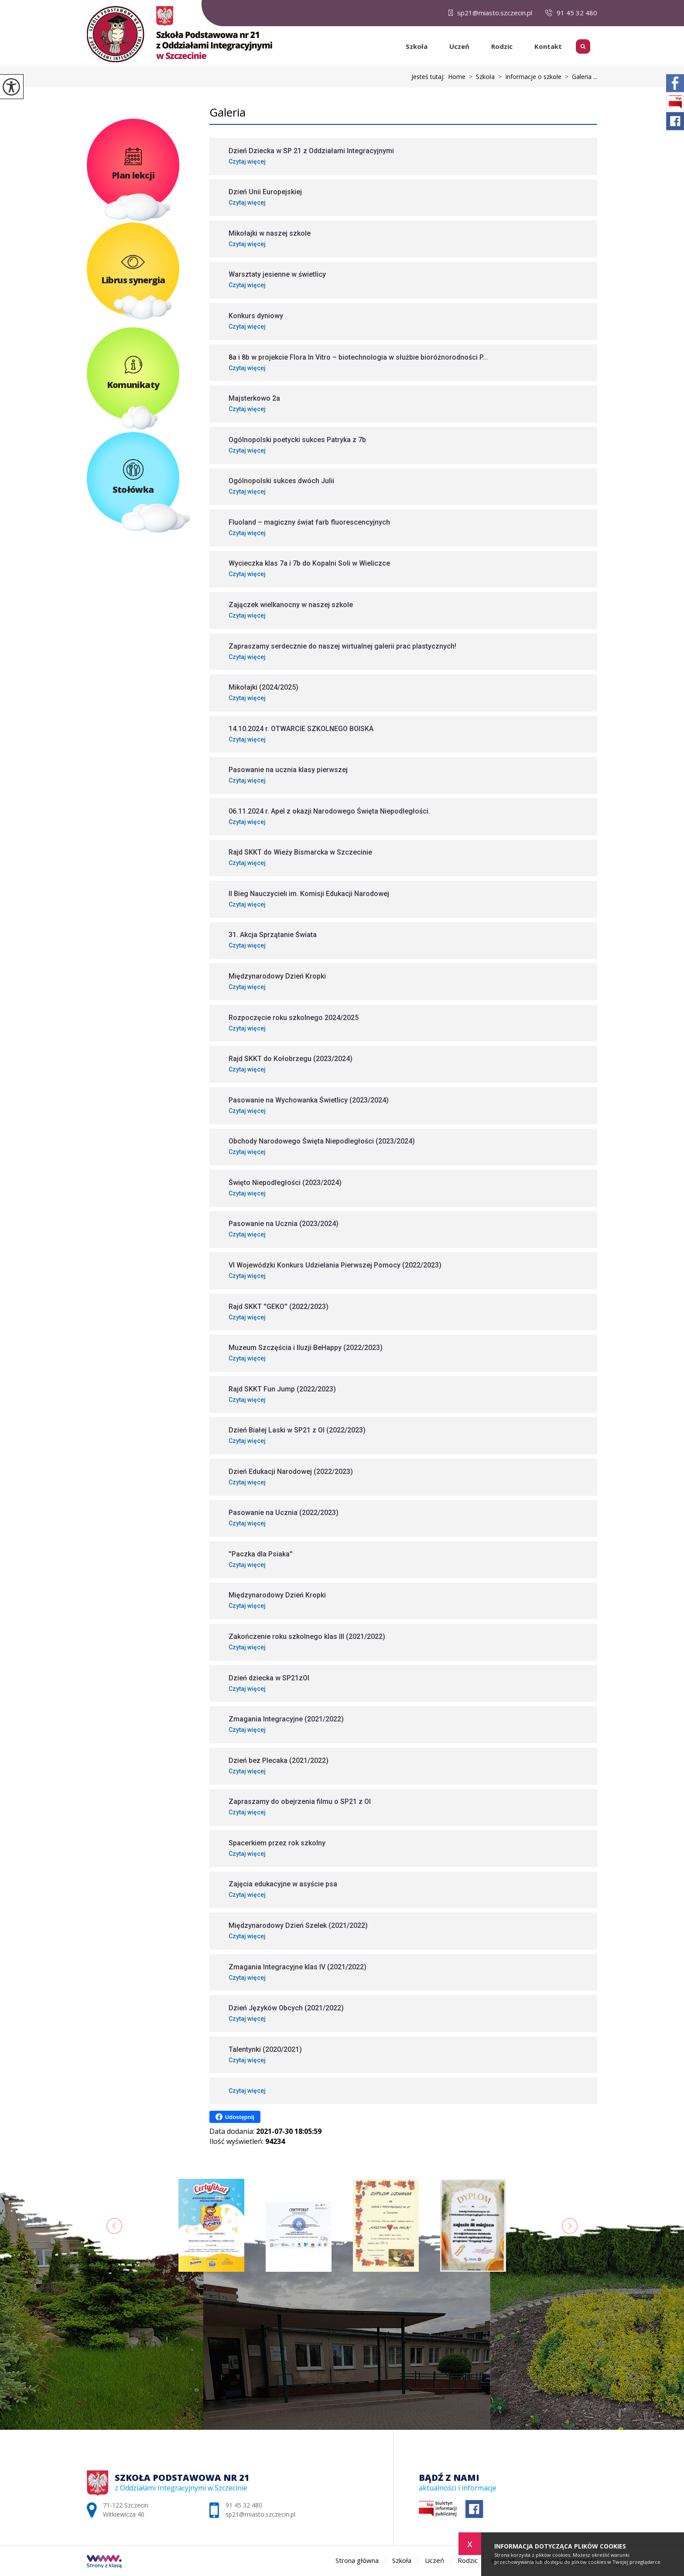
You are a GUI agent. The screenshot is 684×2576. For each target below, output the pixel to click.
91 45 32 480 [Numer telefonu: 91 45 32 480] (244, 2505)
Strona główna (391, 46)
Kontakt (548, 46)
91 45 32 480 (571, 12)
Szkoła (417, 46)
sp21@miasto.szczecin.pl (490, 12)
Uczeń (459, 46)
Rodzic (502, 46)
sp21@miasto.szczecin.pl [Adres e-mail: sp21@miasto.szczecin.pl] (260, 2514)
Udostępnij (234, 2116)
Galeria (227, 112)
